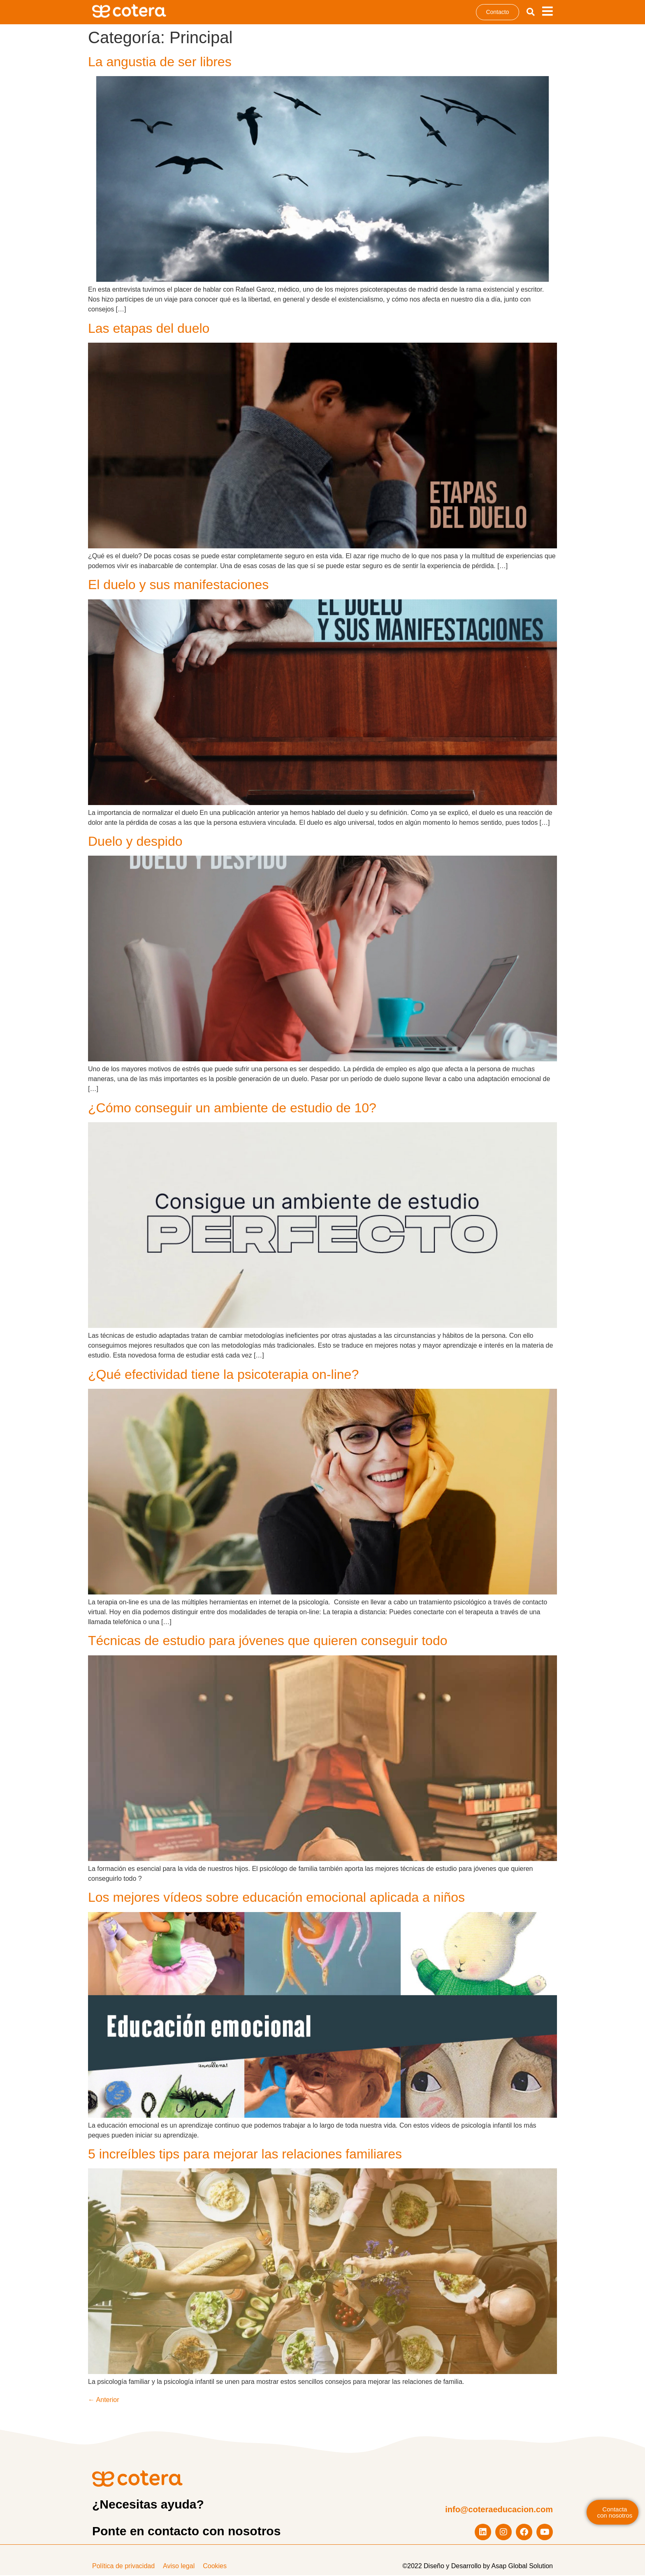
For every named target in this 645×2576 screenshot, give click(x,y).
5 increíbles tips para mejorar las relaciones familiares (245, 2154)
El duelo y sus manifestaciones (178, 585)
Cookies (215, 2566)
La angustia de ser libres (160, 62)
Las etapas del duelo (148, 328)
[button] (530, 12)
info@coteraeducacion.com (499, 2510)
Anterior (103, 2400)
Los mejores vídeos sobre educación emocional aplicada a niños (276, 1897)
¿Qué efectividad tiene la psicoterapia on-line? (223, 1374)
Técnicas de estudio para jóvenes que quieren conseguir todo (267, 1641)
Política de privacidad (123, 2566)
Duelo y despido (135, 841)
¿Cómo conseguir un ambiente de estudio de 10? (232, 1108)
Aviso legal (179, 2566)
